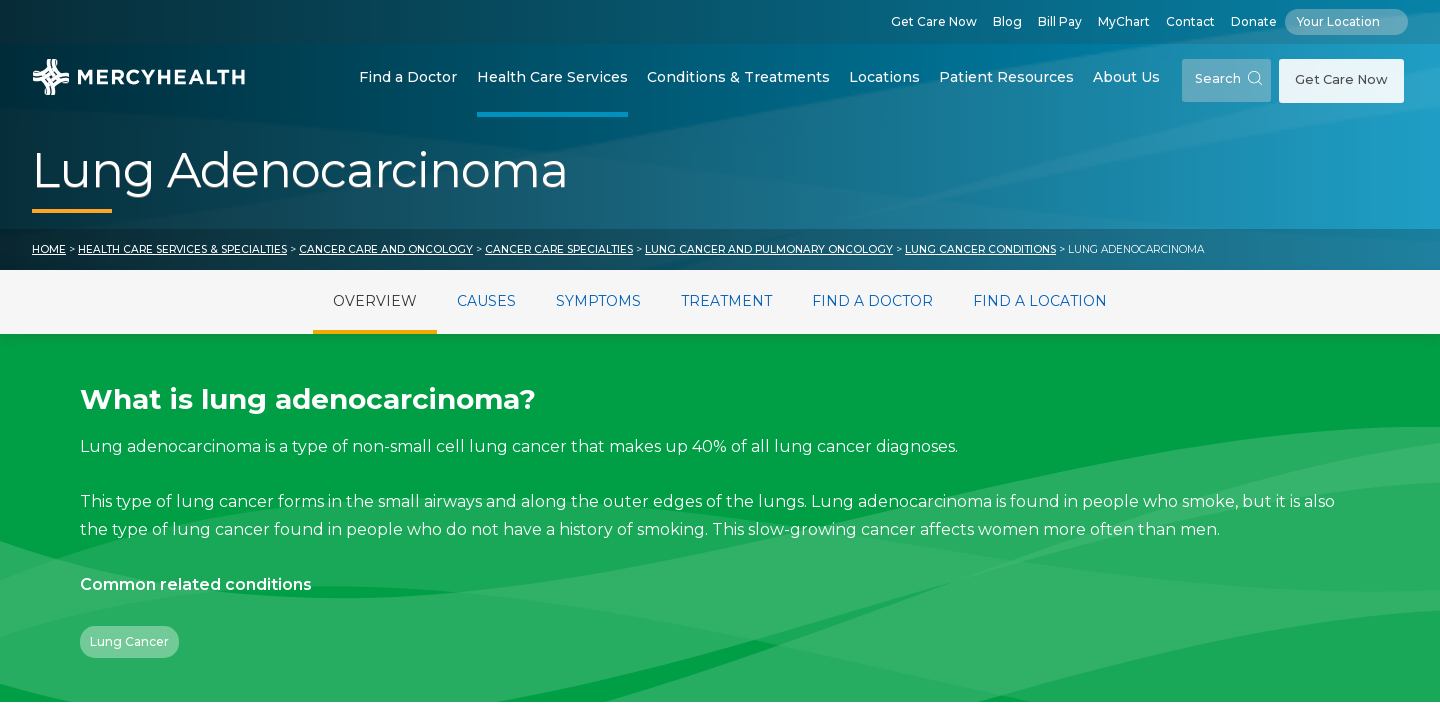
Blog (1007, 21)
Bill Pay (1060, 21)
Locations (884, 77)
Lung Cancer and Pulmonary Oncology (769, 249)
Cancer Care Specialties (559, 249)
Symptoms (598, 301)
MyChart (1124, 21)
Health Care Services (552, 77)
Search (1228, 78)
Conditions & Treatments (738, 77)
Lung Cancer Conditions (980, 249)
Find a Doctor (408, 77)
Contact (1190, 21)
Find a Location (1040, 301)
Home (49, 249)
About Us (1126, 77)
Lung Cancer (129, 641)
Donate (1254, 21)
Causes (486, 301)
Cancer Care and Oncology (386, 249)
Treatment (726, 301)
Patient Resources (1006, 77)
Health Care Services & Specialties (182, 249)
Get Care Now (934, 21)
